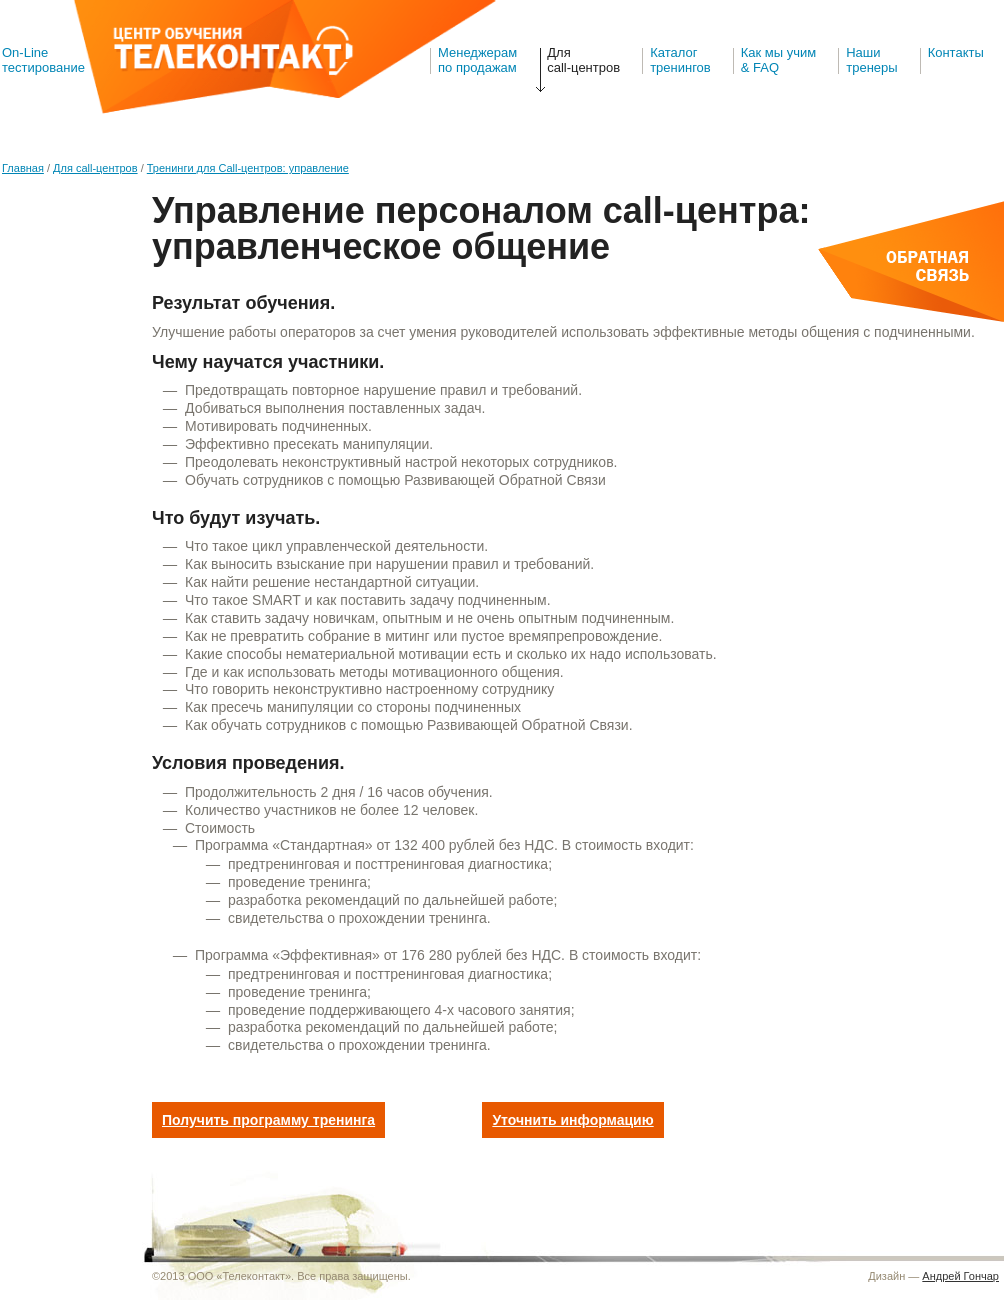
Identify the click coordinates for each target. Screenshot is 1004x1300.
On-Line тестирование (43, 60)
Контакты (956, 52)
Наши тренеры (871, 60)
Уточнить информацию (572, 1120)
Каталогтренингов (680, 60)
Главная (23, 168)
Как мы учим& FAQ (778, 60)
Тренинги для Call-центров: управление (248, 168)
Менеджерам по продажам (477, 60)
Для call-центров (583, 60)
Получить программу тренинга (268, 1120)
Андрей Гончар (960, 1276)
